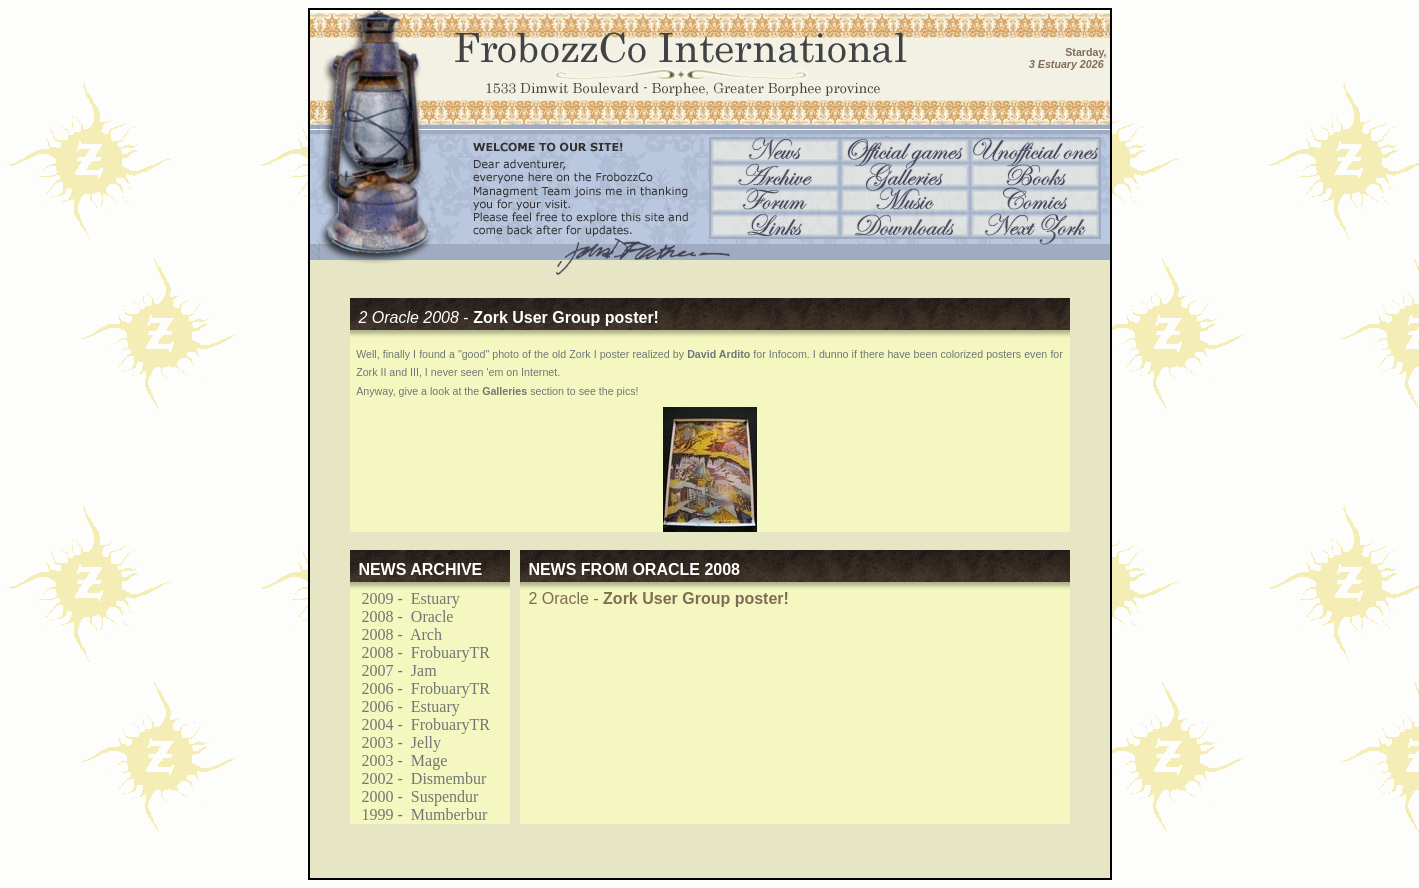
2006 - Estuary (405, 706)
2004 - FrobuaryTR (420, 724)
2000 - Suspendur (414, 796)
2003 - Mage (399, 760)
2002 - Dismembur (418, 778)
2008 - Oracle (402, 616)
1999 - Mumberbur (419, 814)
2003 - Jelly (396, 742)
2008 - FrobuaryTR (420, 652)
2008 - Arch (396, 634)
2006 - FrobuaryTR (420, 688)
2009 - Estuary (405, 598)
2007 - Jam (393, 670)
